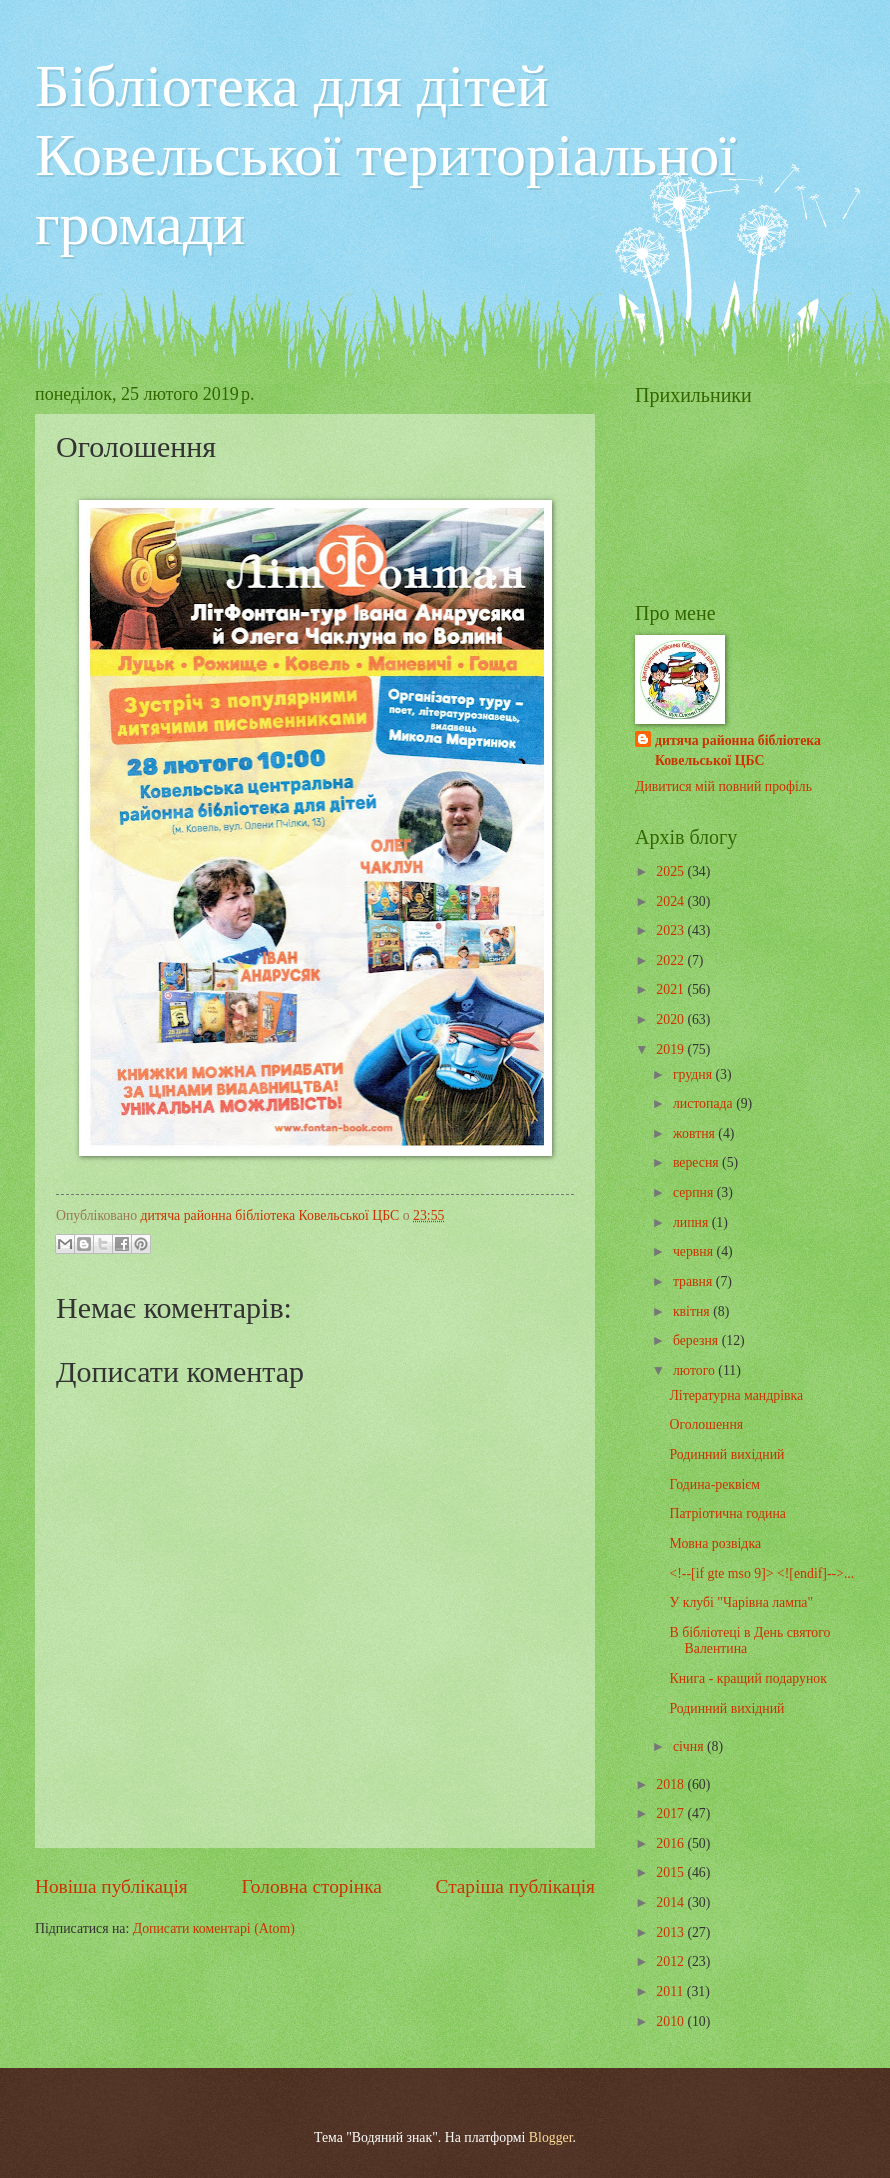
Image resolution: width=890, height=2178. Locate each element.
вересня (697, 1162)
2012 (671, 1961)
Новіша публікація (111, 1886)
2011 (671, 1991)
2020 (671, 1019)
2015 (671, 1872)
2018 (671, 1784)
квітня (693, 1311)
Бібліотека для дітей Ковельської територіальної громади (385, 155)
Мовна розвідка (715, 1543)
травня (694, 1281)
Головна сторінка (311, 1886)
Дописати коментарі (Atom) (214, 1928)
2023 (671, 930)
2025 (671, 871)
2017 (671, 1813)
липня (692, 1222)
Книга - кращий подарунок (747, 1678)
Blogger (551, 2137)
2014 (671, 1902)
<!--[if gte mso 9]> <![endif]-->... (761, 1573)
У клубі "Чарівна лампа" (741, 1602)
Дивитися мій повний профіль (723, 786)
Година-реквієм (714, 1484)
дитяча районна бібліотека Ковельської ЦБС (738, 750)
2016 (671, 1843)
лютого (695, 1370)
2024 (671, 901)
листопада (704, 1103)
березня (697, 1340)
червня (695, 1251)
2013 (671, 1932)
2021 (671, 989)
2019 (671, 1049)
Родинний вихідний (726, 1454)
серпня (695, 1192)
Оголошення (706, 1424)
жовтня (695, 1133)
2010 (671, 2021)
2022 (671, 960)
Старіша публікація (516, 1886)
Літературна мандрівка (736, 1395)
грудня (694, 1074)
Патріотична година (727, 1513)
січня (690, 1746)
